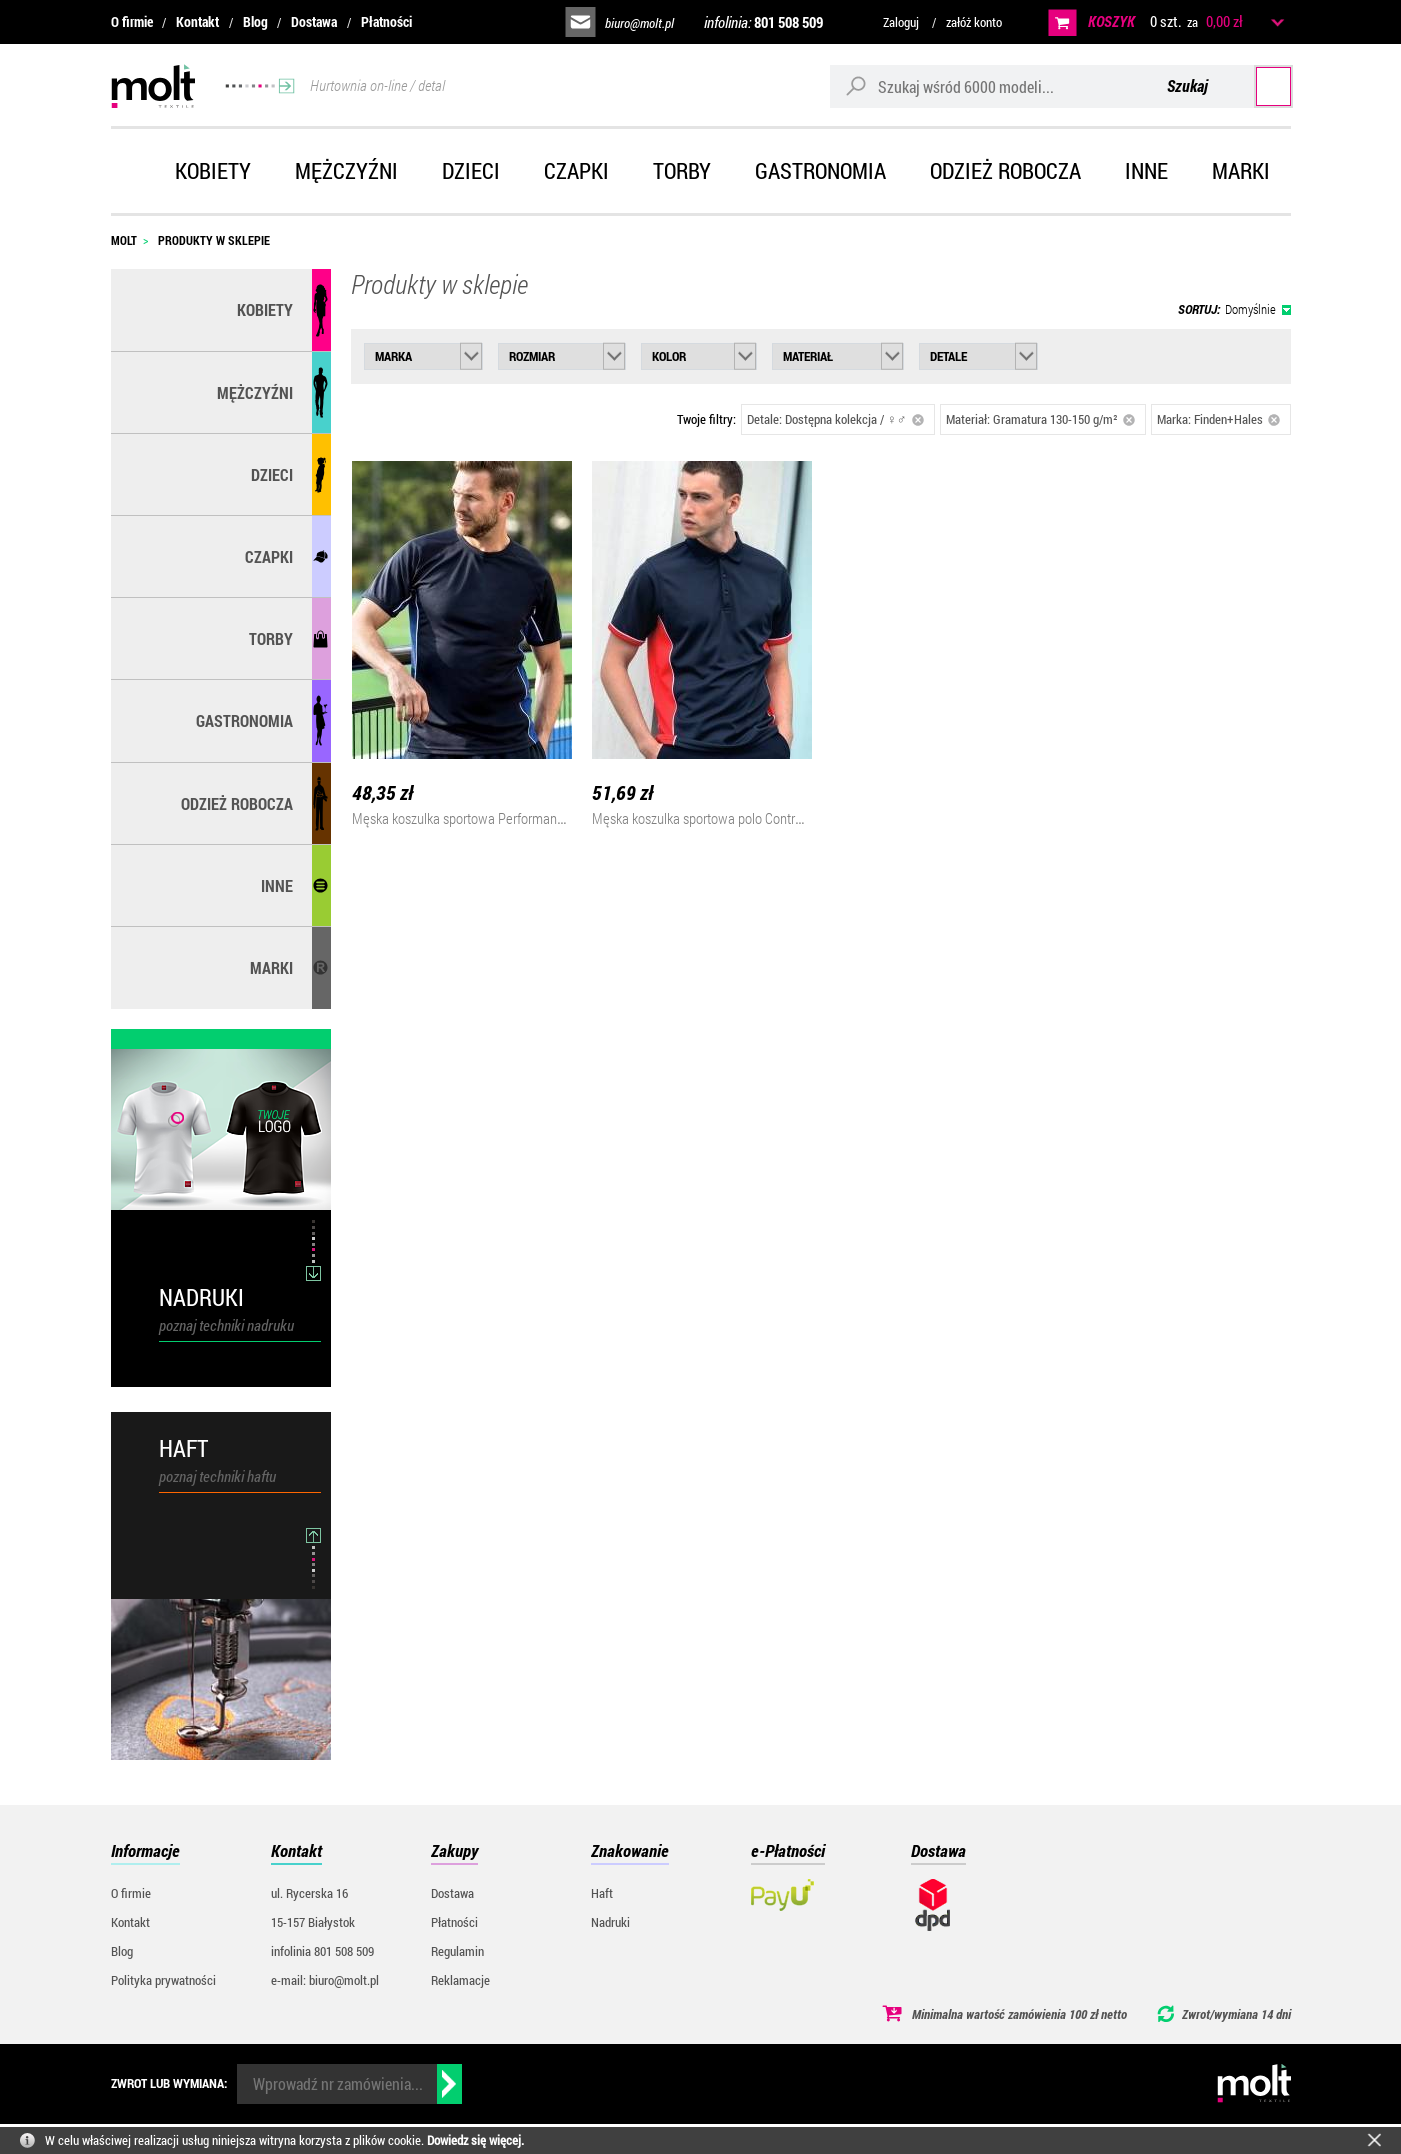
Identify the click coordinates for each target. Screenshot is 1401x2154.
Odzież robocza (1005, 170)
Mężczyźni (346, 170)
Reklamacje (460, 1980)
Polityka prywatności (163, 1980)
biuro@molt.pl (639, 23)
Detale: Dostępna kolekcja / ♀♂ (836, 419)
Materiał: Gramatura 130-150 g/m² (1041, 419)
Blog (255, 21)
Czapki (576, 170)
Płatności (386, 21)
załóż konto (974, 22)
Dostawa (314, 21)
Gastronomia (820, 170)
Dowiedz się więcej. (475, 2140)
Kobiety (213, 170)
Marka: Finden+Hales (1219, 419)
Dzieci (471, 170)
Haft (602, 1893)
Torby (682, 170)
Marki (1241, 170)
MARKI (271, 967)
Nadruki (610, 1922)
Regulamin (457, 1951)
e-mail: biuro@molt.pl (325, 1980)
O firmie (132, 21)
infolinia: (763, 22)
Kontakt (197, 21)
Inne (1146, 170)
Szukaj (1253, 85)
